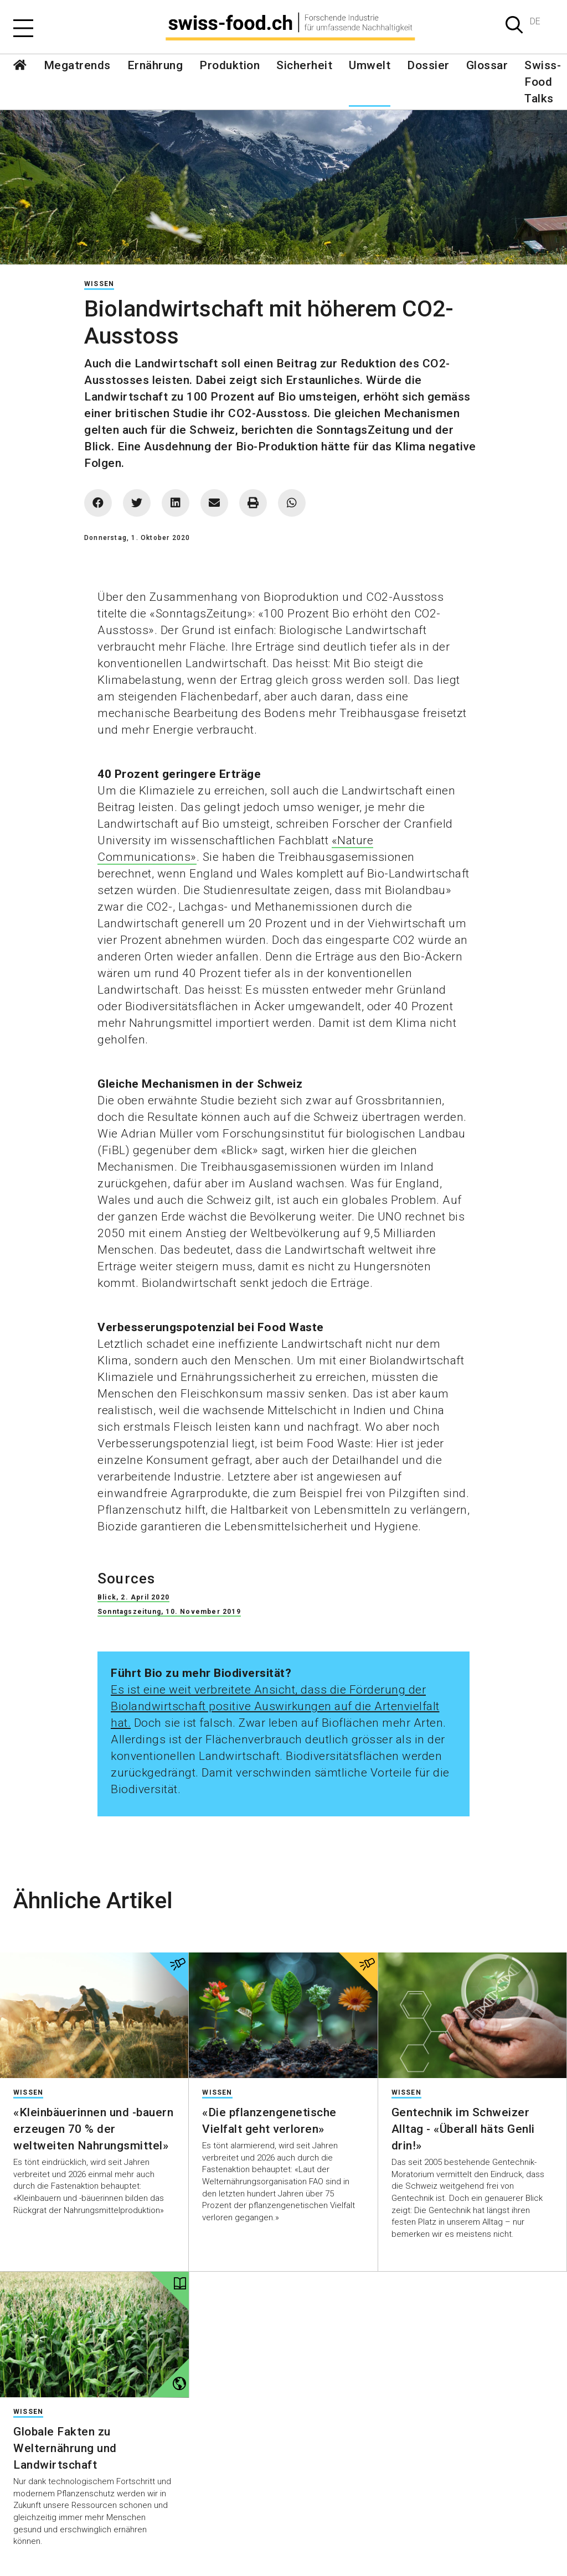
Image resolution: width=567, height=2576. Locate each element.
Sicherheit (304, 65)
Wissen (99, 284)
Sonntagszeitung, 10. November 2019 (169, 1612)
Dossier (428, 65)
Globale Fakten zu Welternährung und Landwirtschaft (65, 2448)
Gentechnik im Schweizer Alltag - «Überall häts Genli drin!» (463, 2129)
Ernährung (155, 65)
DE (535, 21)
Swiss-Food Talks (542, 82)
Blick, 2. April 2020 (133, 1597)
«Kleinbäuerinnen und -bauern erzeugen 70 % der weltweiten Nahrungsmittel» (93, 2129)
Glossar (487, 65)
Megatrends (77, 65)
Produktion (229, 65)
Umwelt (369, 65)
